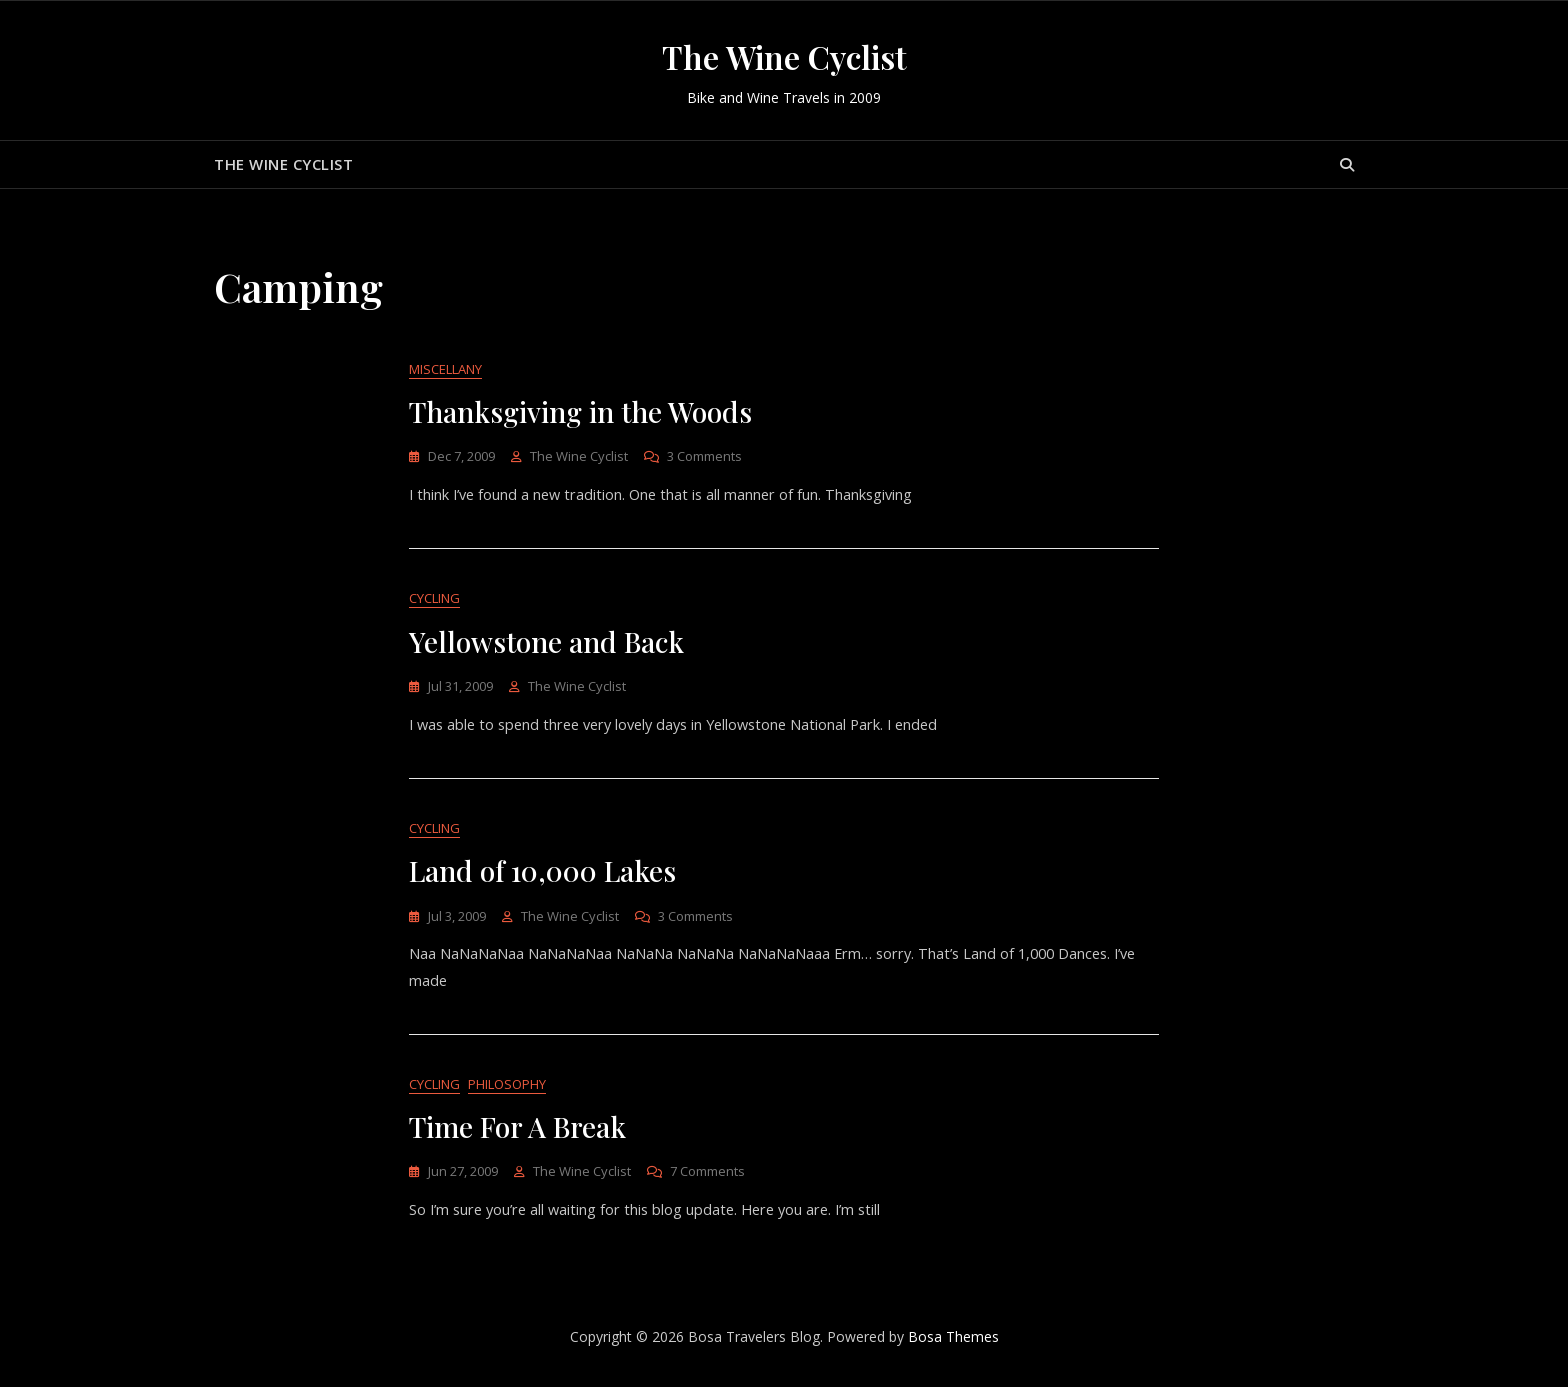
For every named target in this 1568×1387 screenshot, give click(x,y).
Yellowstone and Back (546, 644)
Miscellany (445, 370)
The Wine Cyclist (784, 56)
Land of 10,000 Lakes (542, 875)
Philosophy (507, 1091)
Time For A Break (517, 1134)
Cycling (434, 601)
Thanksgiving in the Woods (580, 412)
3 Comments (704, 457)
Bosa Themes (953, 1345)
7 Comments (707, 1179)
